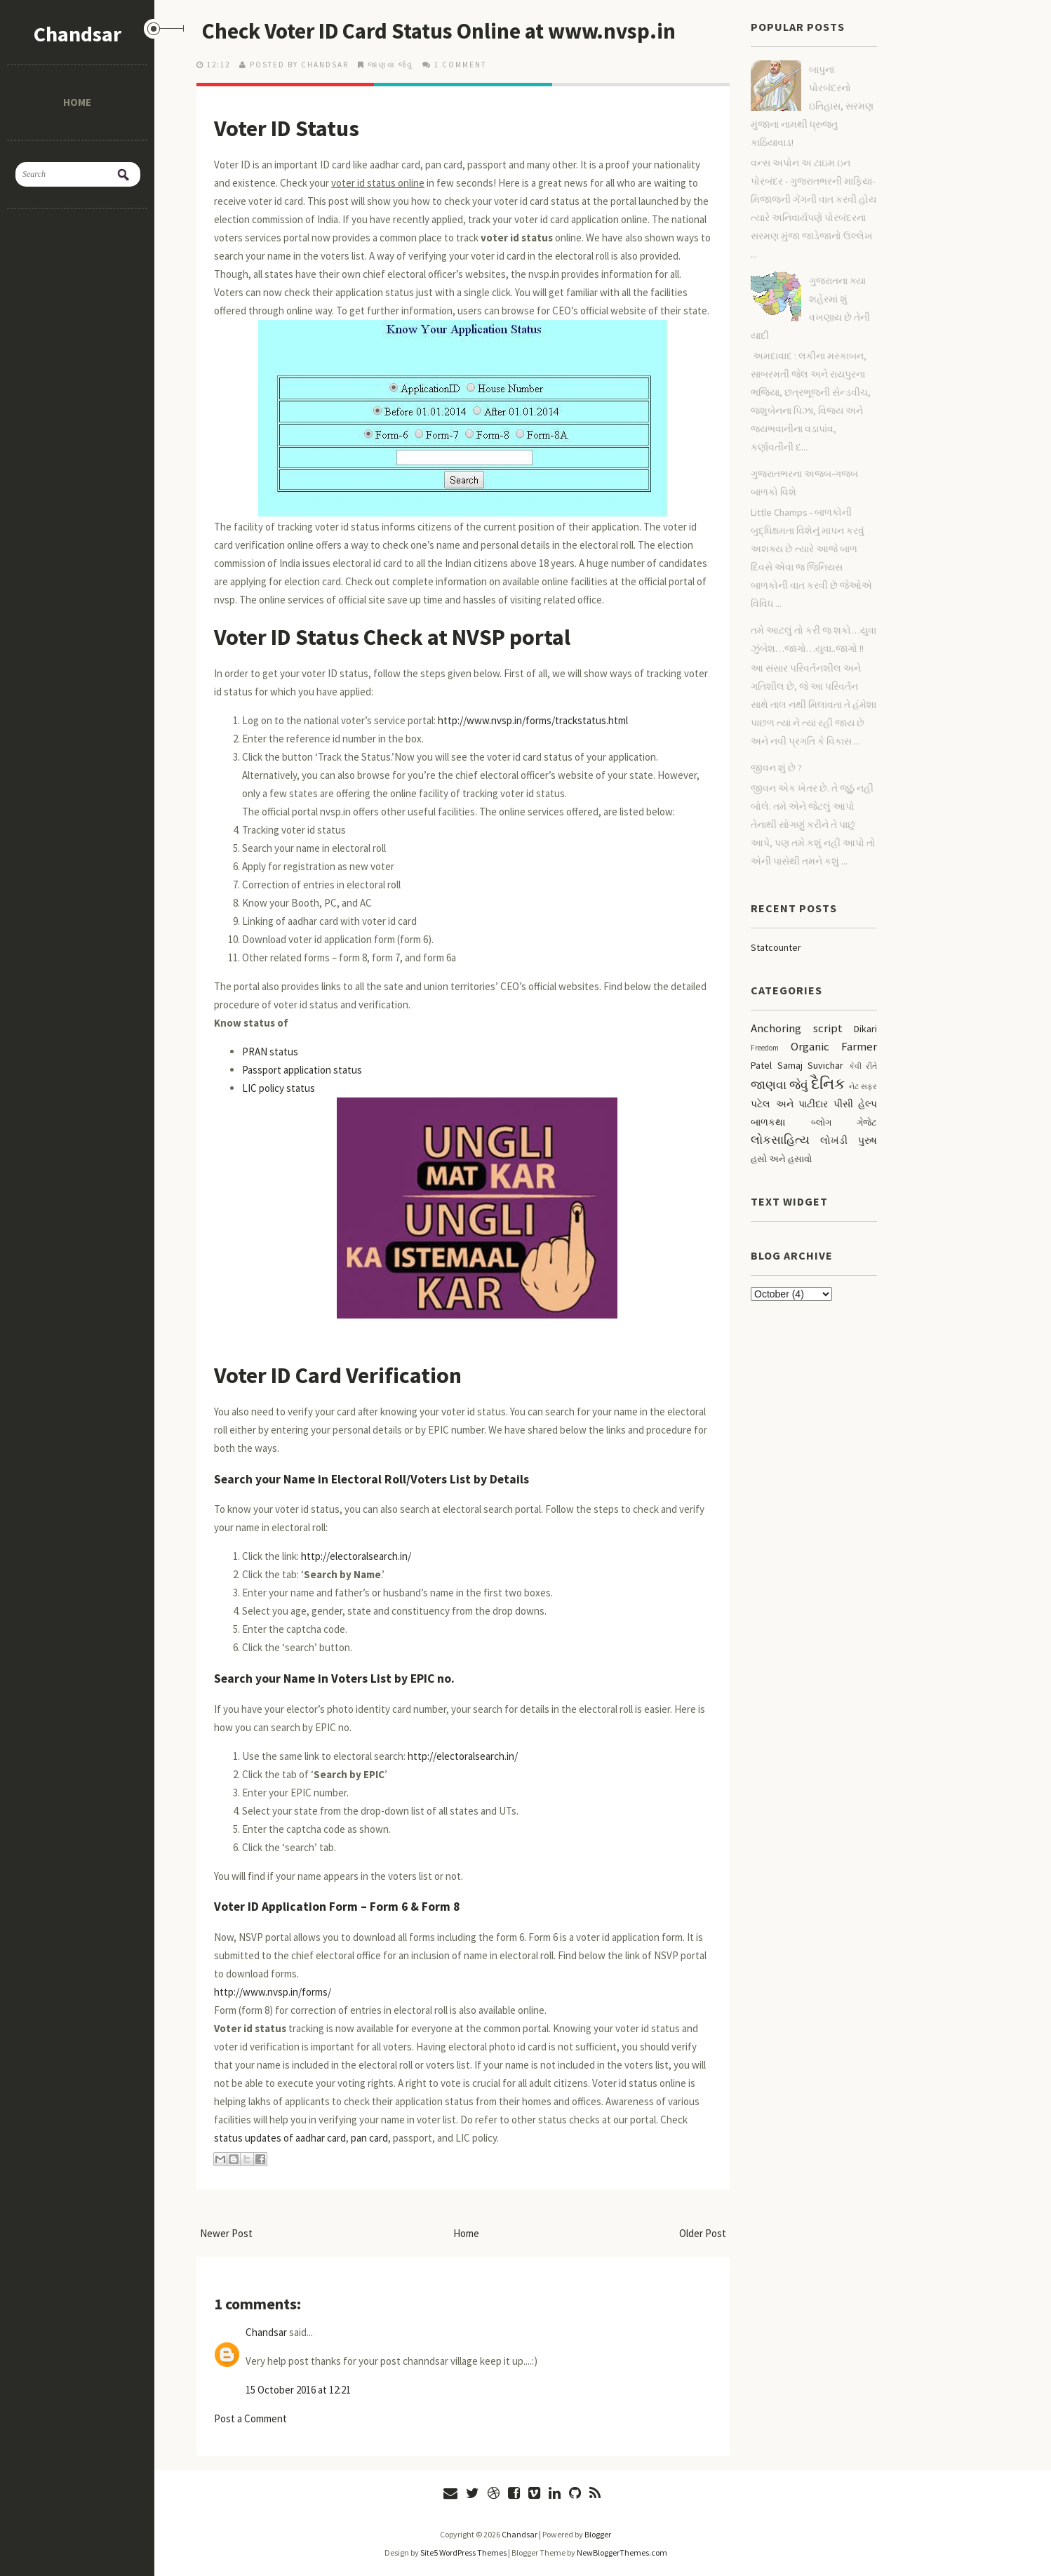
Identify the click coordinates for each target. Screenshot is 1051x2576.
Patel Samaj (777, 1065)
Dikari (865, 1028)
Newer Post (226, 2233)
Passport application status (302, 1069)
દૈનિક (828, 1083)
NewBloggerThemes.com (622, 2552)
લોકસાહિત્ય (780, 1139)
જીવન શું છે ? (776, 767)
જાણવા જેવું (390, 64)
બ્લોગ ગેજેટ (844, 1122)
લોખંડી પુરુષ (848, 1140)
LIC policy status (278, 1088)
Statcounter (776, 947)
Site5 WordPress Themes (463, 2552)
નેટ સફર (863, 1086)
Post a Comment (250, 2418)
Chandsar (77, 33)
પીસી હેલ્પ (856, 1103)
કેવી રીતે (863, 1066)
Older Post (702, 2233)
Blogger (597, 2534)
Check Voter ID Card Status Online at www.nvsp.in (446, 31)
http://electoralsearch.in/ (356, 1556)
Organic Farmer (834, 1046)
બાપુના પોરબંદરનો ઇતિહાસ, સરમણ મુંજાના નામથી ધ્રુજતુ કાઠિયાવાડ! (812, 106)
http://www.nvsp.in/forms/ (272, 1991)
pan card (369, 2137)
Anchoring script (797, 1028)
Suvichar (825, 1065)
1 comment (460, 64)
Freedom (765, 1048)
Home (77, 102)
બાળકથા (768, 1122)
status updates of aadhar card (280, 2137)
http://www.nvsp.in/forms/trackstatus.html (533, 720)
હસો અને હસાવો (781, 1159)
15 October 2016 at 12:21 (298, 2389)
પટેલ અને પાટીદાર (789, 1103)
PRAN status (270, 1051)
